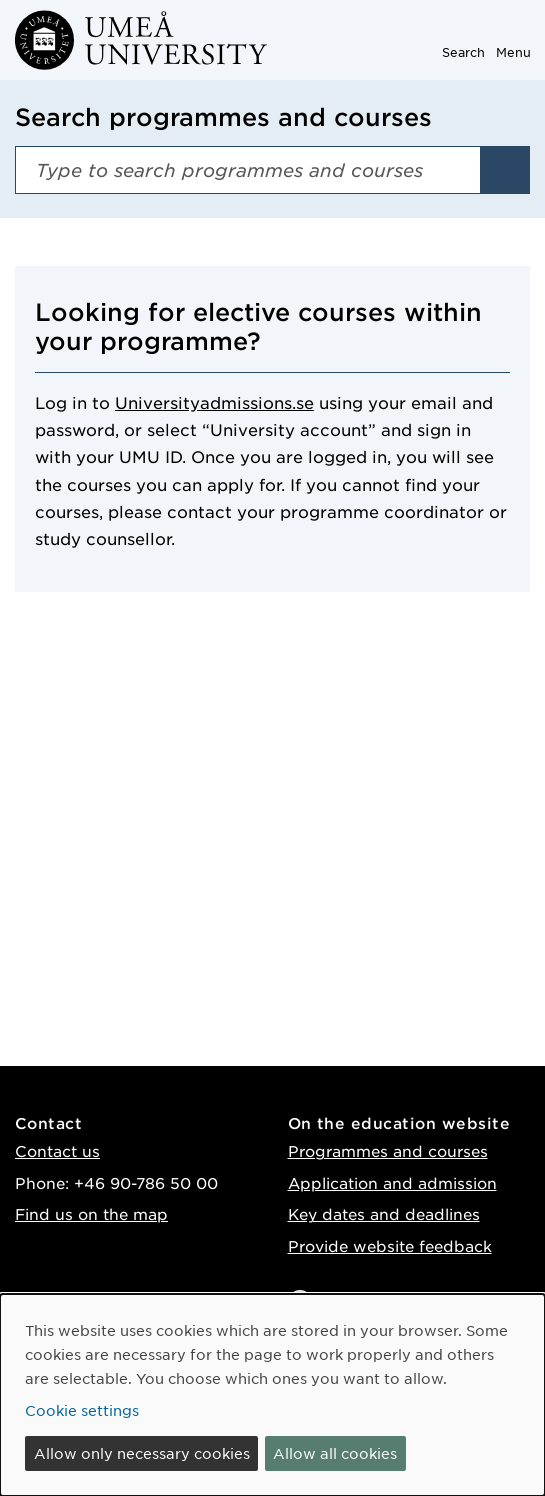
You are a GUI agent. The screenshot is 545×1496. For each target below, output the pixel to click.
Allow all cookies (335, 1453)
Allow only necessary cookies (142, 1453)
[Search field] (248, 170)
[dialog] (272, 1395)
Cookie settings (82, 1410)
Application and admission (392, 1182)
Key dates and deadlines (384, 1213)
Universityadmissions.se (214, 402)
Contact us (57, 1150)
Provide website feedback (390, 1245)
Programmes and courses (388, 1150)
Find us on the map (91, 1213)
